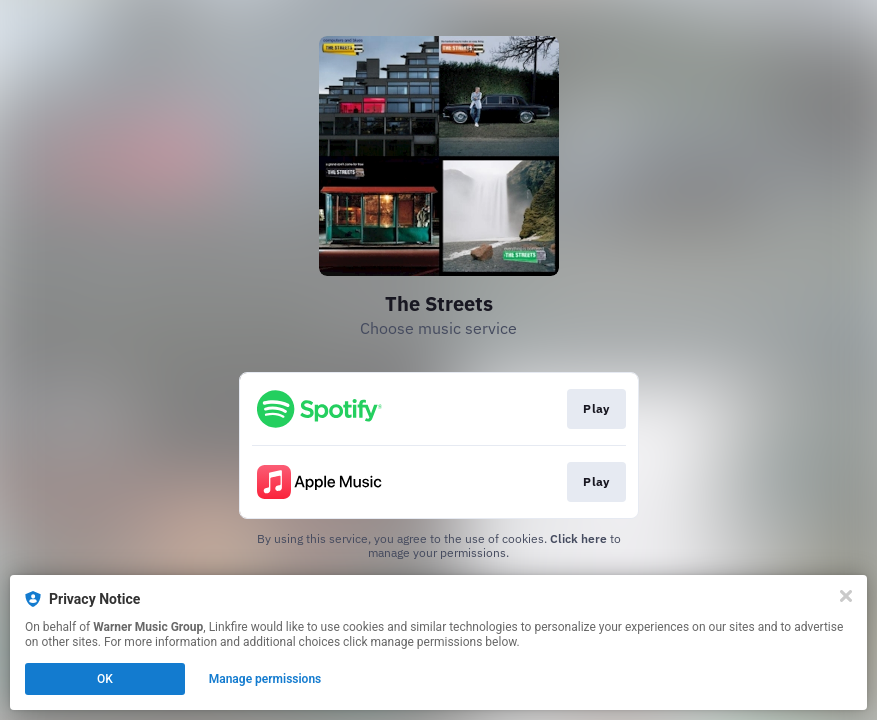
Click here (578, 538)
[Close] (846, 596)
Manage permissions (265, 679)
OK (105, 679)
